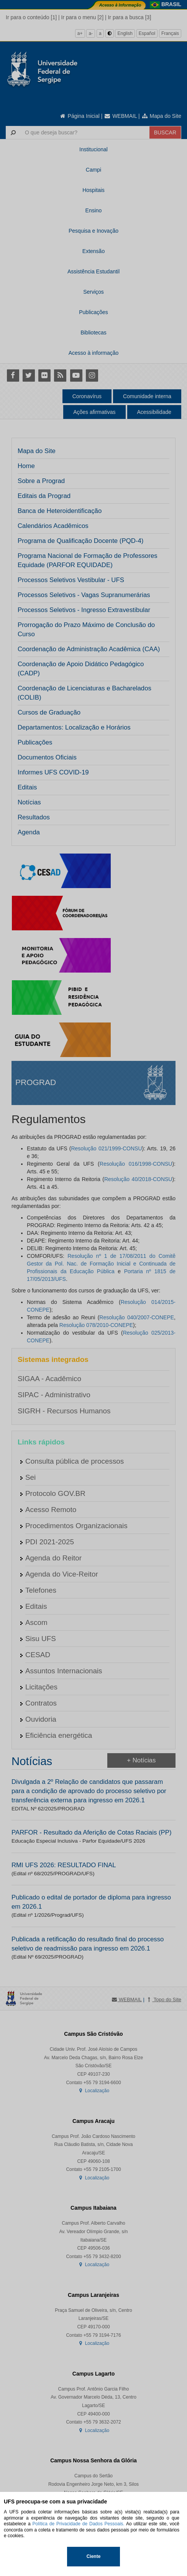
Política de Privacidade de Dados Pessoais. (79, 2523)
